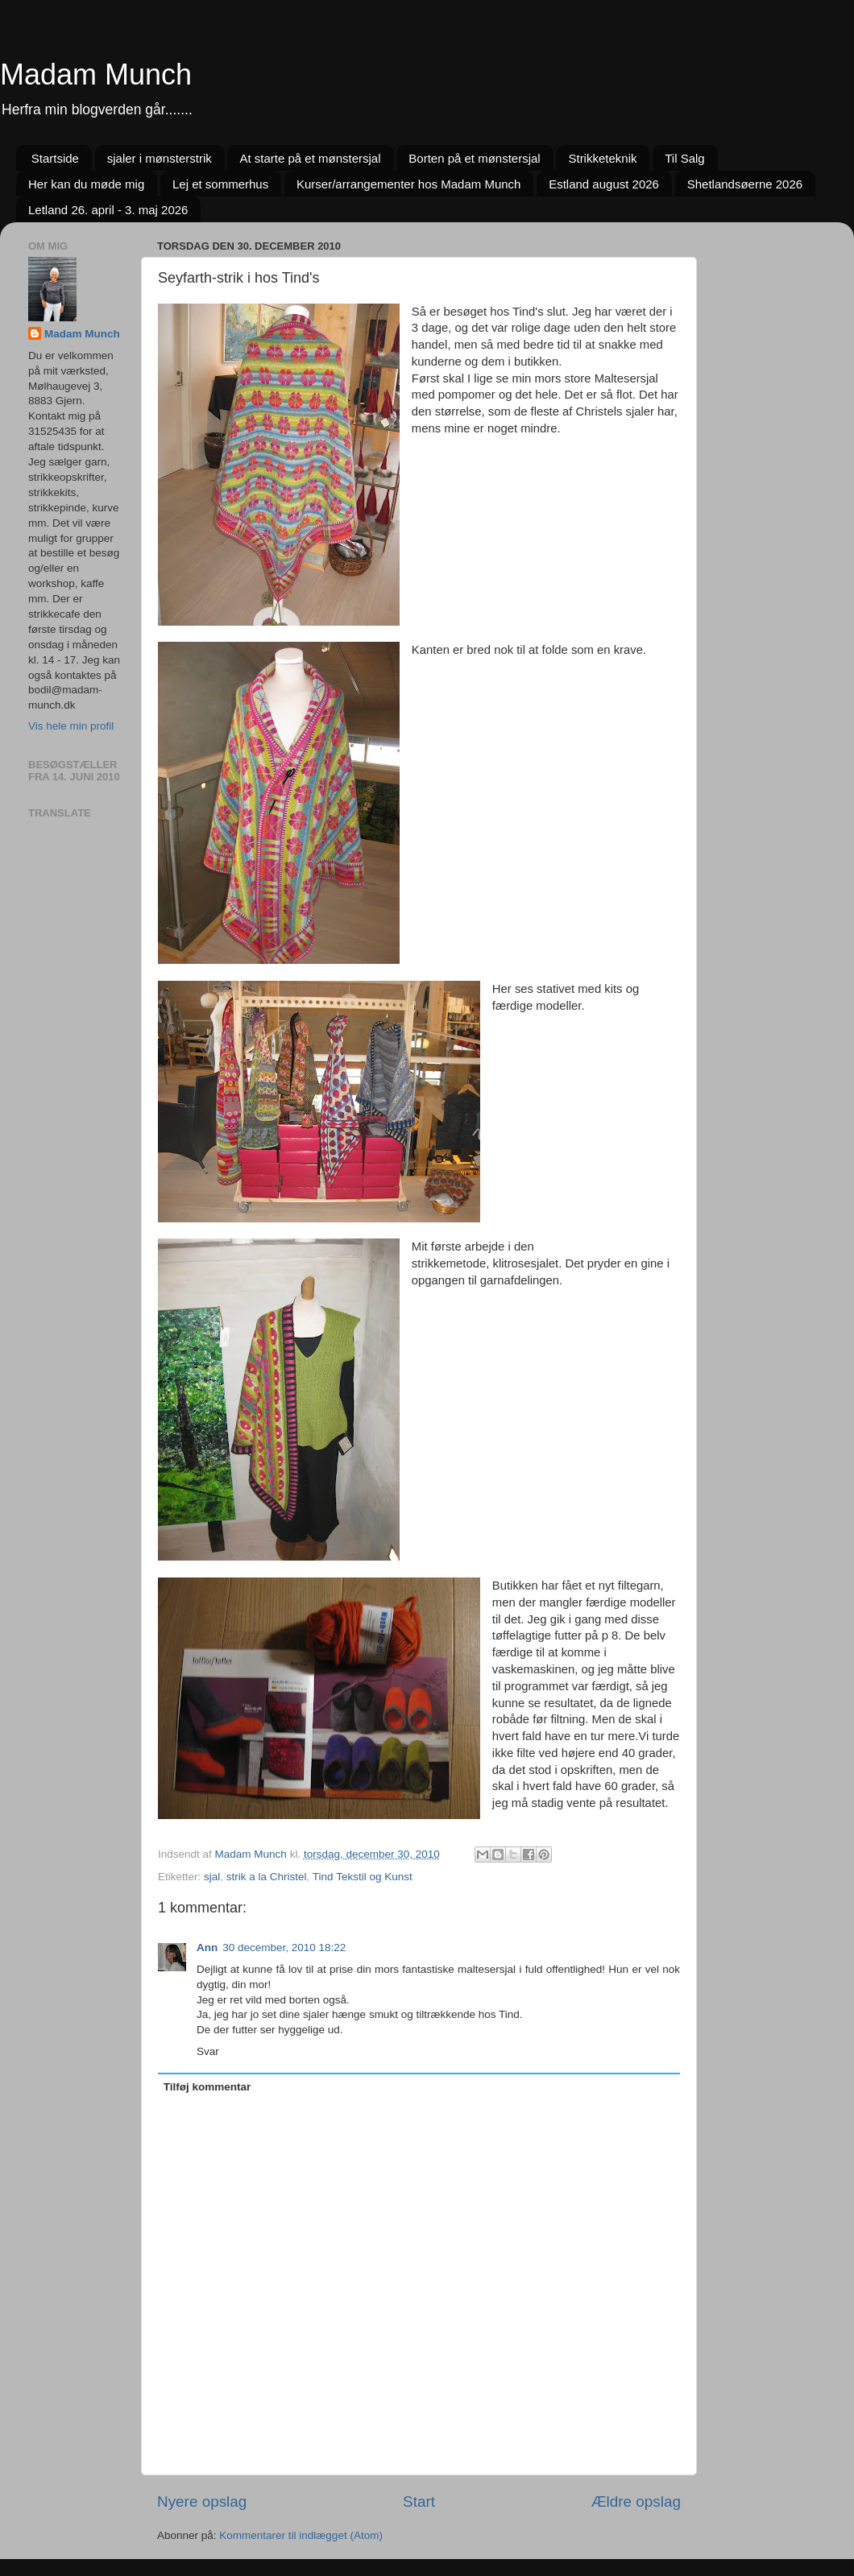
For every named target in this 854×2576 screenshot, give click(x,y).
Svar (208, 2051)
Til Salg (684, 158)
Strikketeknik (602, 158)
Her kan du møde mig (86, 184)
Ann (207, 1947)
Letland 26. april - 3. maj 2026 (108, 210)
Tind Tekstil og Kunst (362, 1877)
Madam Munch (96, 74)
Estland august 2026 (604, 184)
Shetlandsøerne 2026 (744, 184)
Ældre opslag (636, 2501)
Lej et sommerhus (220, 184)
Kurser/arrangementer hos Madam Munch (408, 184)
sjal (212, 1877)
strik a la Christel (266, 1877)
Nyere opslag (202, 2501)
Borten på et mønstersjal (474, 158)
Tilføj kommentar (207, 2087)
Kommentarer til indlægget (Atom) (301, 2535)
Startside (55, 158)
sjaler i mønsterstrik (159, 158)
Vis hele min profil (71, 726)
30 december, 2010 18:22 (284, 1947)
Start (419, 2501)
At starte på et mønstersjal (309, 158)
